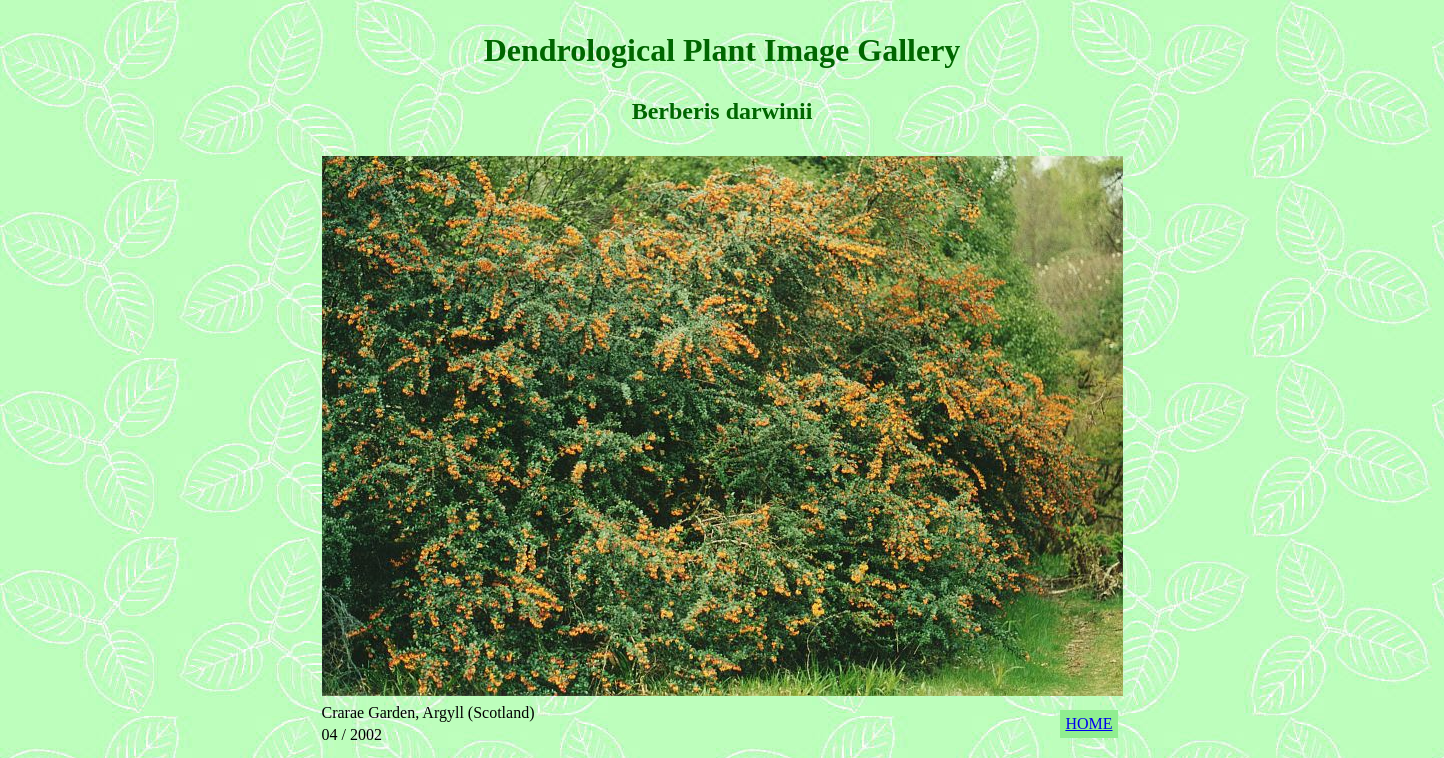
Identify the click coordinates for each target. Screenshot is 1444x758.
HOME (1088, 723)
